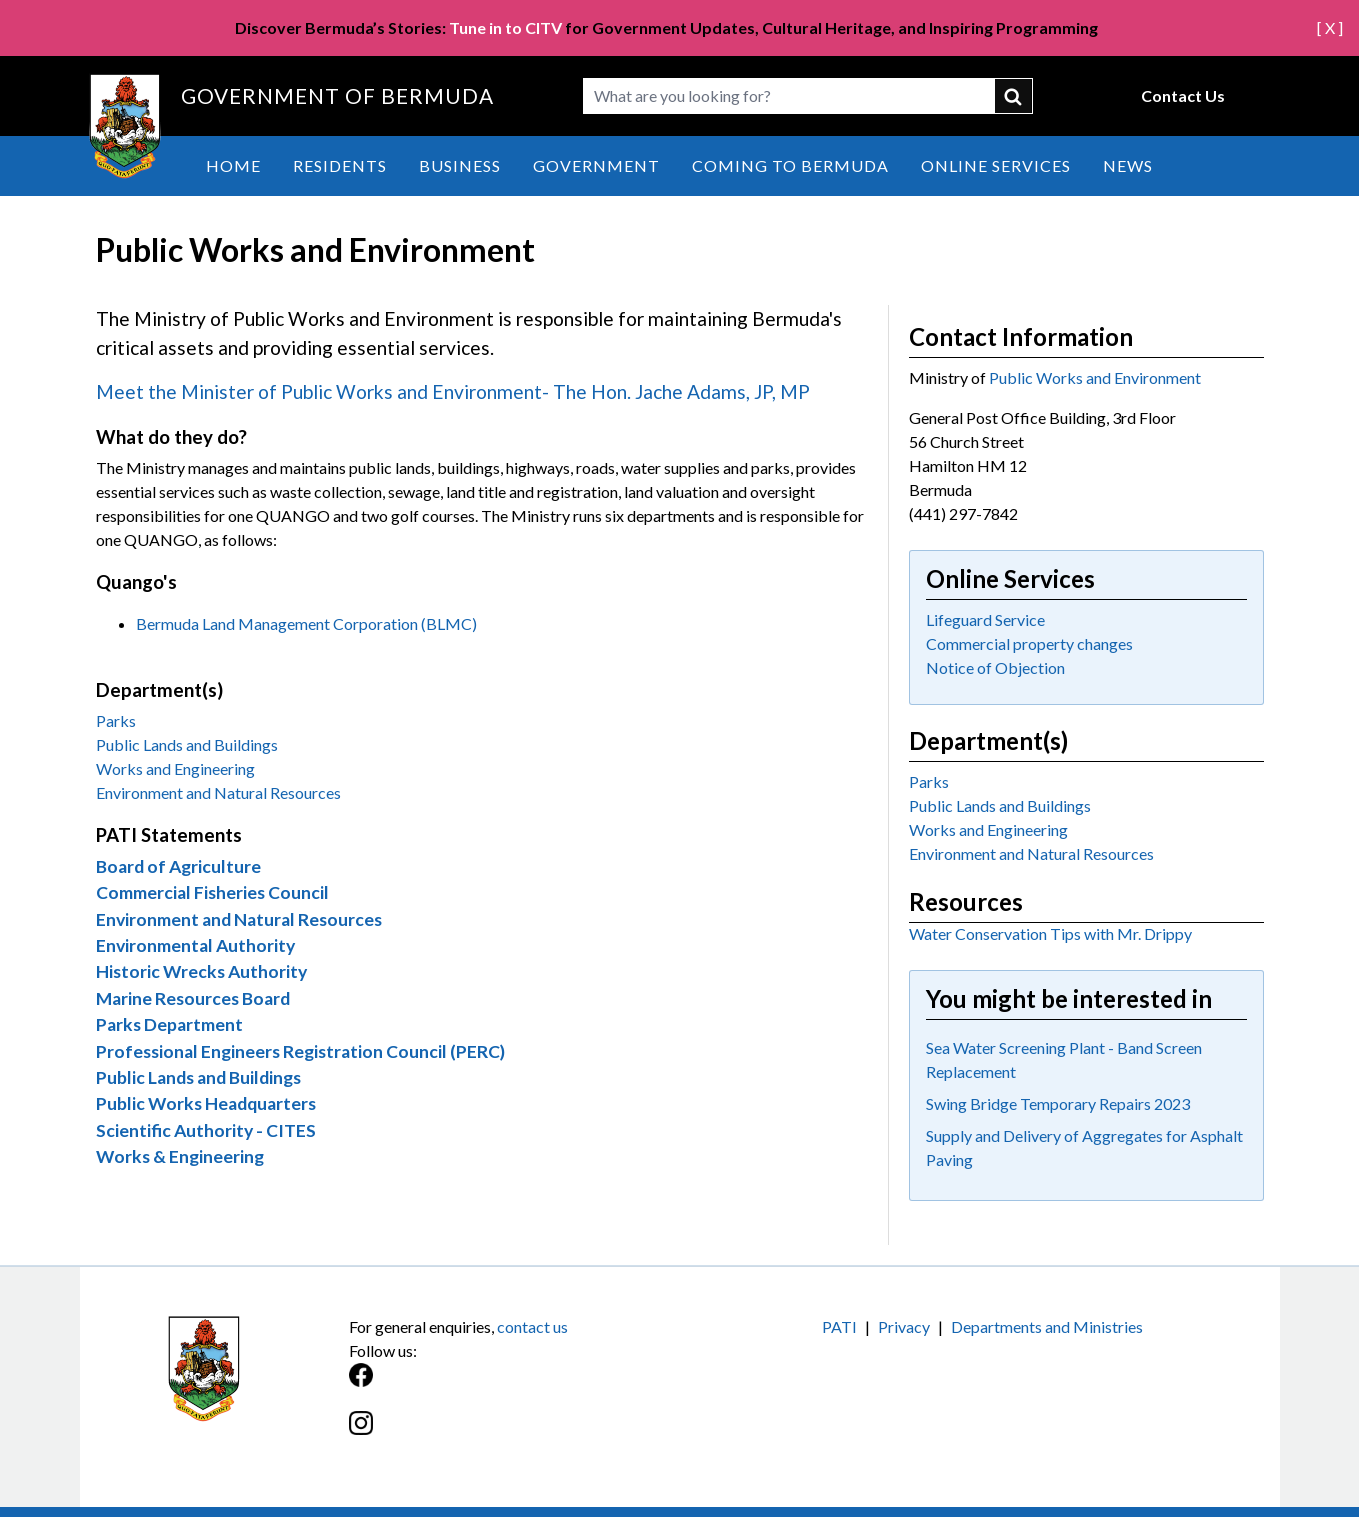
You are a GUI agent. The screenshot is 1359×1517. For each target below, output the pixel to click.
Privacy (904, 1326)
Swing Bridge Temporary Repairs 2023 (1058, 1103)
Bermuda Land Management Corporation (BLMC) (306, 623)
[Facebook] (514, 1385)
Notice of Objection (995, 667)
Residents (340, 165)
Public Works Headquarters (206, 1103)
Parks (116, 720)
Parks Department (169, 1024)
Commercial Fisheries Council (212, 892)
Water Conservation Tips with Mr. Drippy (1050, 933)
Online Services (996, 165)
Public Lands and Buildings (187, 744)
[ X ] (1330, 27)
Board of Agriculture (178, 866)
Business (460, 165)
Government (596, 165)
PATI (839, 1326)
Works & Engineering (180, 1156)
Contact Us (1183, 95)
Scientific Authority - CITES (206, 1130)
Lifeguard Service (985, 619)
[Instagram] (514, 1433)
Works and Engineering (175, 768)
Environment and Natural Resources (218, 792)
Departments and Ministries (1047, 1326)
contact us (532, 1326)
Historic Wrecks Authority (201, 971)
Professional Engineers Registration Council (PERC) (300, 1051)
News (1128, 165)
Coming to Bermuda (790, 165)
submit (1014, 96)
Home (233, 165)
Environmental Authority (195, 945)
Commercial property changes (1029, 643)
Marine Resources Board (193, 998)
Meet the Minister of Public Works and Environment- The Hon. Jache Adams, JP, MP (453, 391)
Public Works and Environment (1095, 377)
